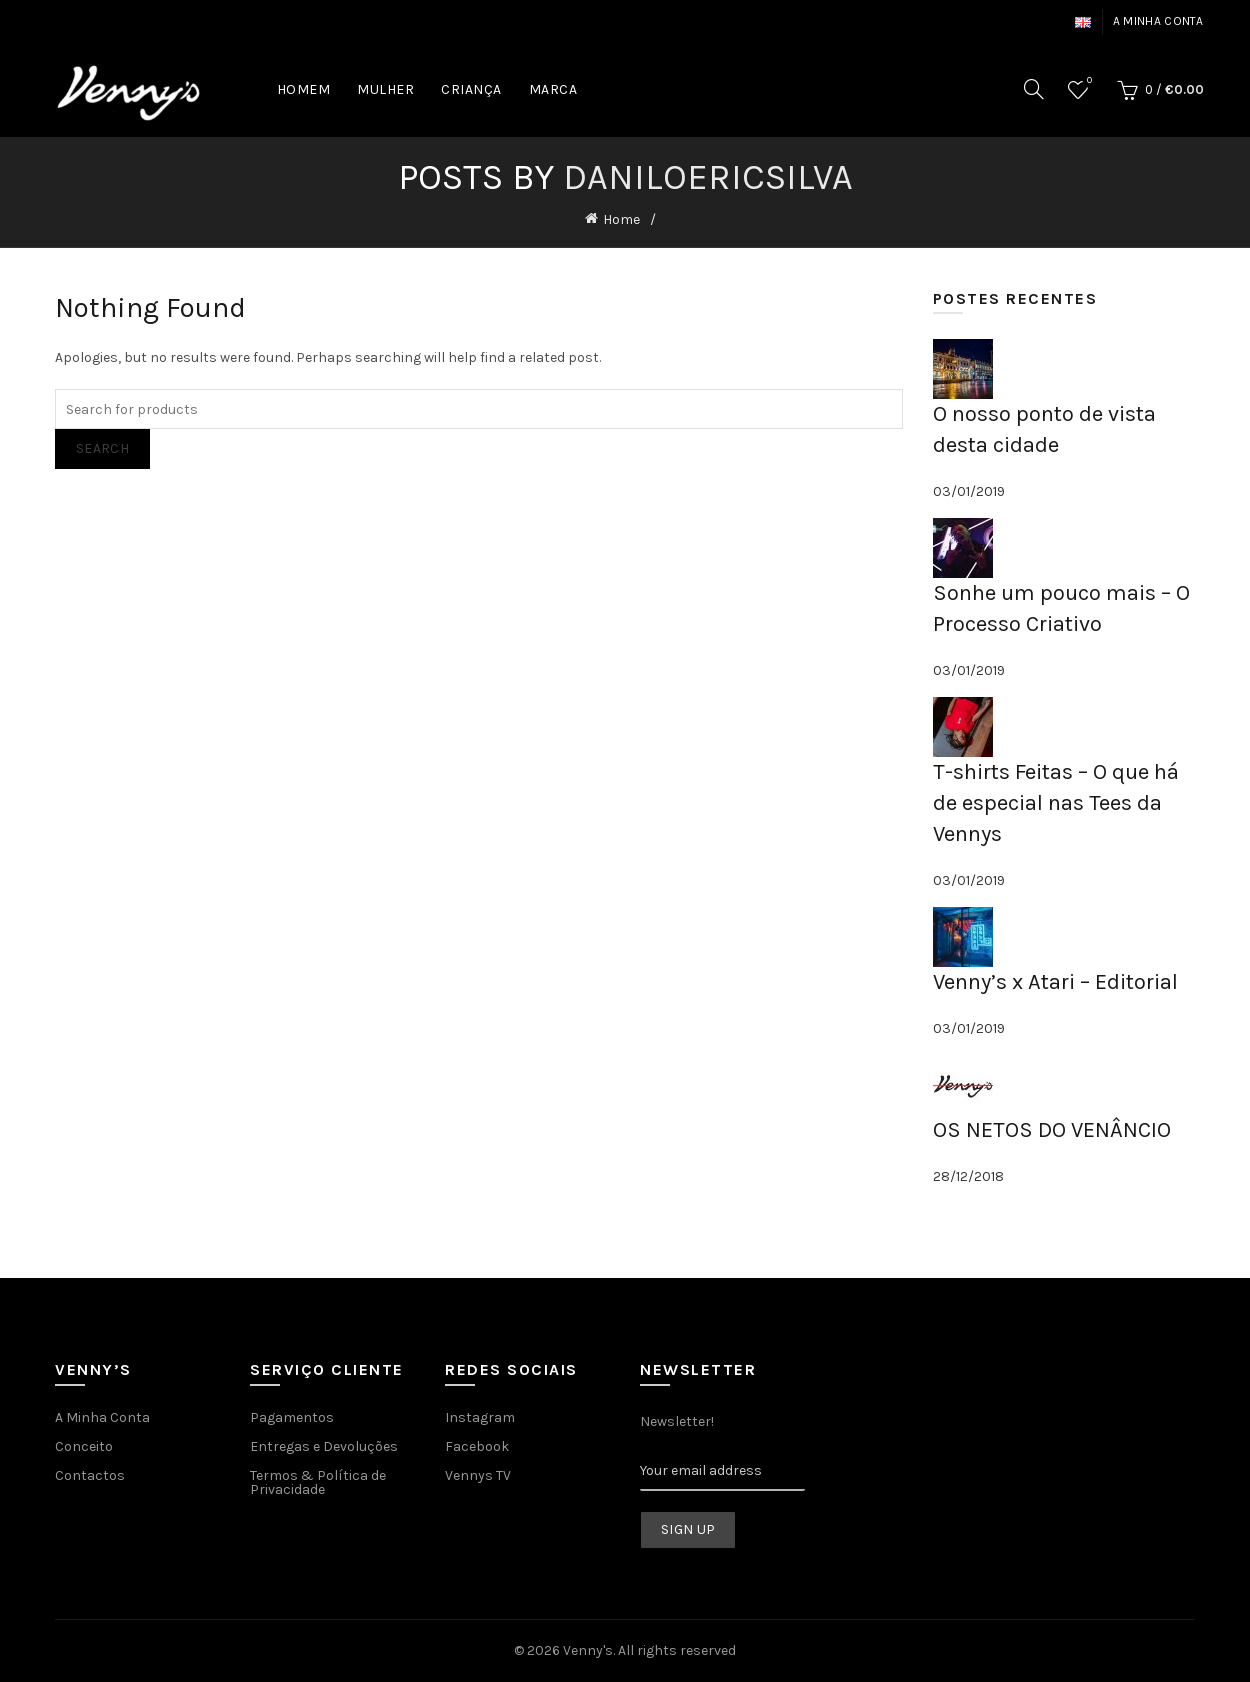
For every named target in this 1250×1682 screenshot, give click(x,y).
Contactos (90, 1475)
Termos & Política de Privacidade (318, 1482)
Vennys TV (478, 1475)
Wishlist (1087, 81)
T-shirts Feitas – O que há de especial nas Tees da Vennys (1056, 803)
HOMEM (304, 89)
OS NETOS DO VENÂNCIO (1052, 1130)
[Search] (1034, 89)
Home (621, 219)
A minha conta (1158, 21)
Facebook (477, 1446)
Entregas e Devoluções (324, 1446)
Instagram (480, 1417)
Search (102, 448)
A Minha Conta (102, 1417)
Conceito (84, 1446)
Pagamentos (292, 1417)
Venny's (588, 1650)
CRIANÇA (471, 89)
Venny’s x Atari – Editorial (1055, 982)
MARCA (553, 89)
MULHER (385, 89)
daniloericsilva (708, 177)
